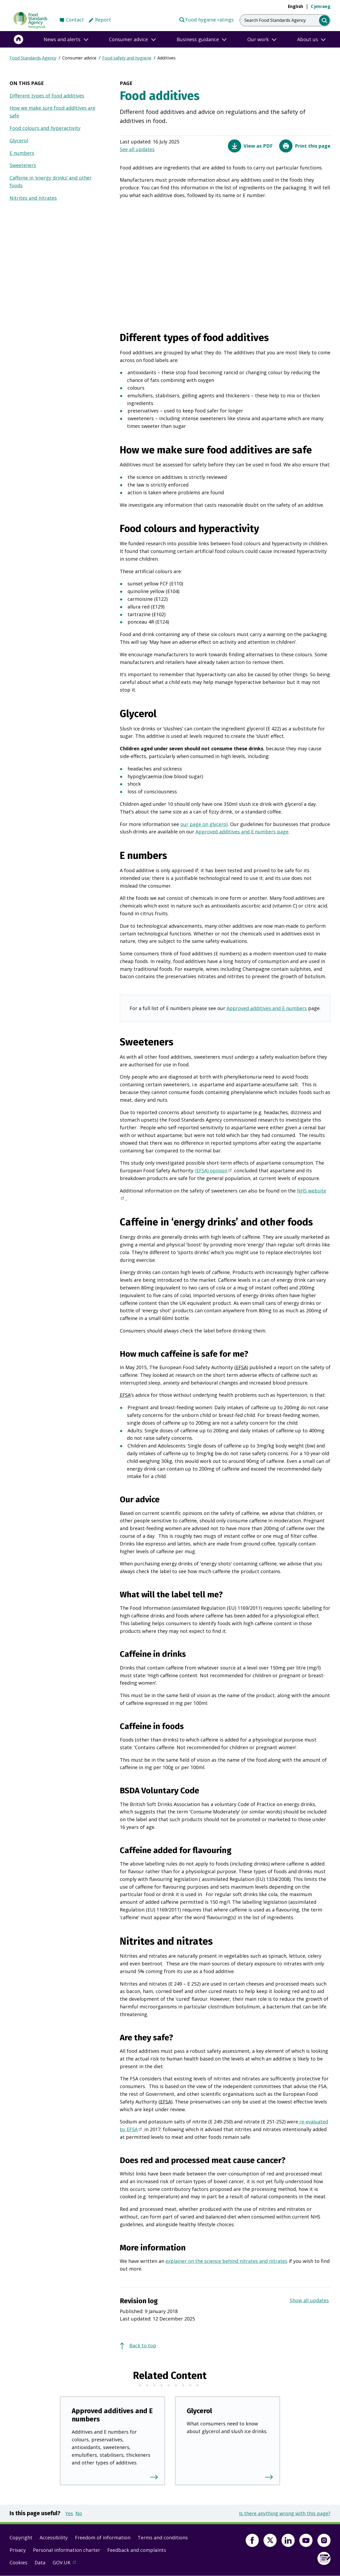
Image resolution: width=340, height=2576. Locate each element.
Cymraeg (320, 6)
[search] (324, 20)
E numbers (22, 153)
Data (40, 2562)
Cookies (18, 2562)
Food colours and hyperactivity (45, 128)
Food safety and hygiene (126, 58)
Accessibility (54, 2537)
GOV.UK (67, 2564)
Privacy (18, 2550)
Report (103, 19)
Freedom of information (102, 2537)
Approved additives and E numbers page (242, 831)
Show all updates (309, 2300)
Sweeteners (23, 165)
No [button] (78, 2513)
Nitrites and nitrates (33, 198)
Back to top (142, 2345)
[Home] (19, 39)
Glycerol (19, 140)
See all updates (137, 149)
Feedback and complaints (136, 2550)
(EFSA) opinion (214, 1171)
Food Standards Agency (33, 58)
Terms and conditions (163, 2537)
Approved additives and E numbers (267, 1008)
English (295, 6)
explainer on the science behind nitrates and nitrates (226, 2261)
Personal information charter (66, 2550)
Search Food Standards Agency (275, 20)
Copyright (21, 2537)
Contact (75, 19)
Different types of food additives (47, 95)
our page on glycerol (204, 824)
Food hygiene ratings (206, 19)
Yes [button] (69, 2513)
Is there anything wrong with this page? (284, 2513)
